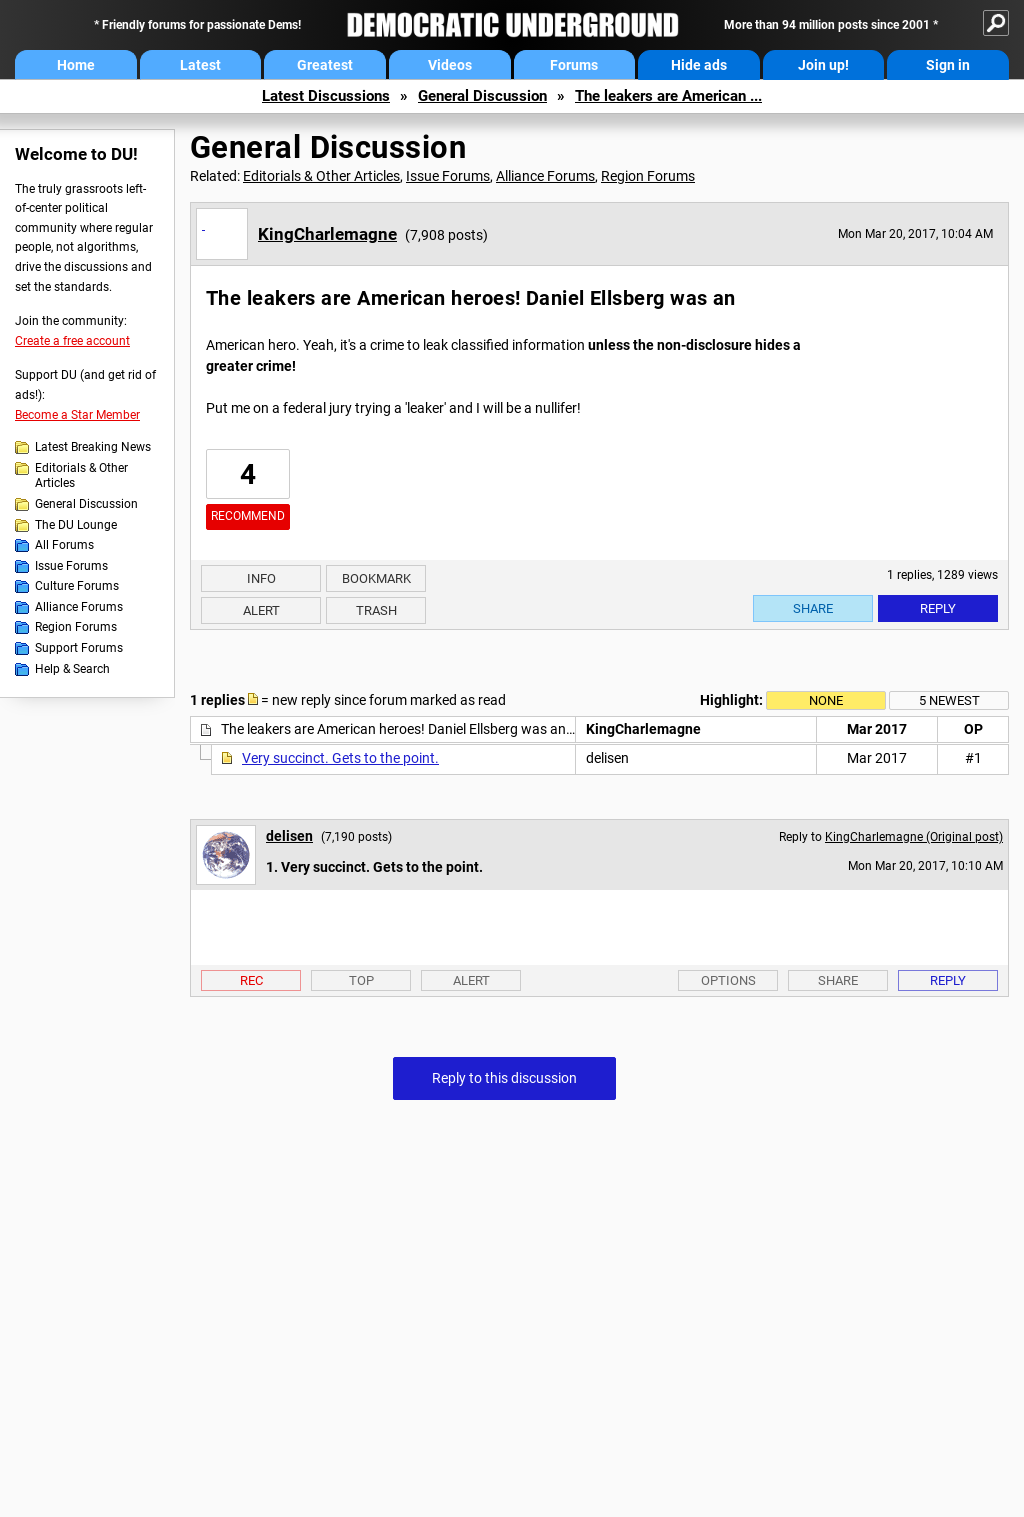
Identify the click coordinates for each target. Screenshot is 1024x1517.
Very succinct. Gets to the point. (340, 758)
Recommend (248, 516)
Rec (251, 980)
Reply (938, 608)
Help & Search (72, 669)
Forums (574, 65)
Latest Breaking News (93, 447)
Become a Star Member (77, 415)
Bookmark (376, 578)
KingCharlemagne (327, 234)
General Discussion (482, 96)
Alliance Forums (79, 607)
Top (361, 980)
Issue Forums (71, 566)
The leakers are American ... (668, 96)
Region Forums (76, 627)
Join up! (823, 65)
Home (76, 65)
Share (813, 608)
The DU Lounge (76, 525)
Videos (450, 65)
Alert (261, 610)
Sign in (948, 65)
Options (728, 980)
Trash (376, 610)
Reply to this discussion (504, 1078)
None (826, 700)
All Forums (64, 545)
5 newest (949, 700)
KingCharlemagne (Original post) (914, 837)
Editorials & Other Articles (81, 476)
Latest (200, 65)
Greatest (325, 65)
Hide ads (699, 65)
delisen (289, 836)
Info (261, 578)
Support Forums (79, 648)
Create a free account (72, 341)
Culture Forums (77, 586)
